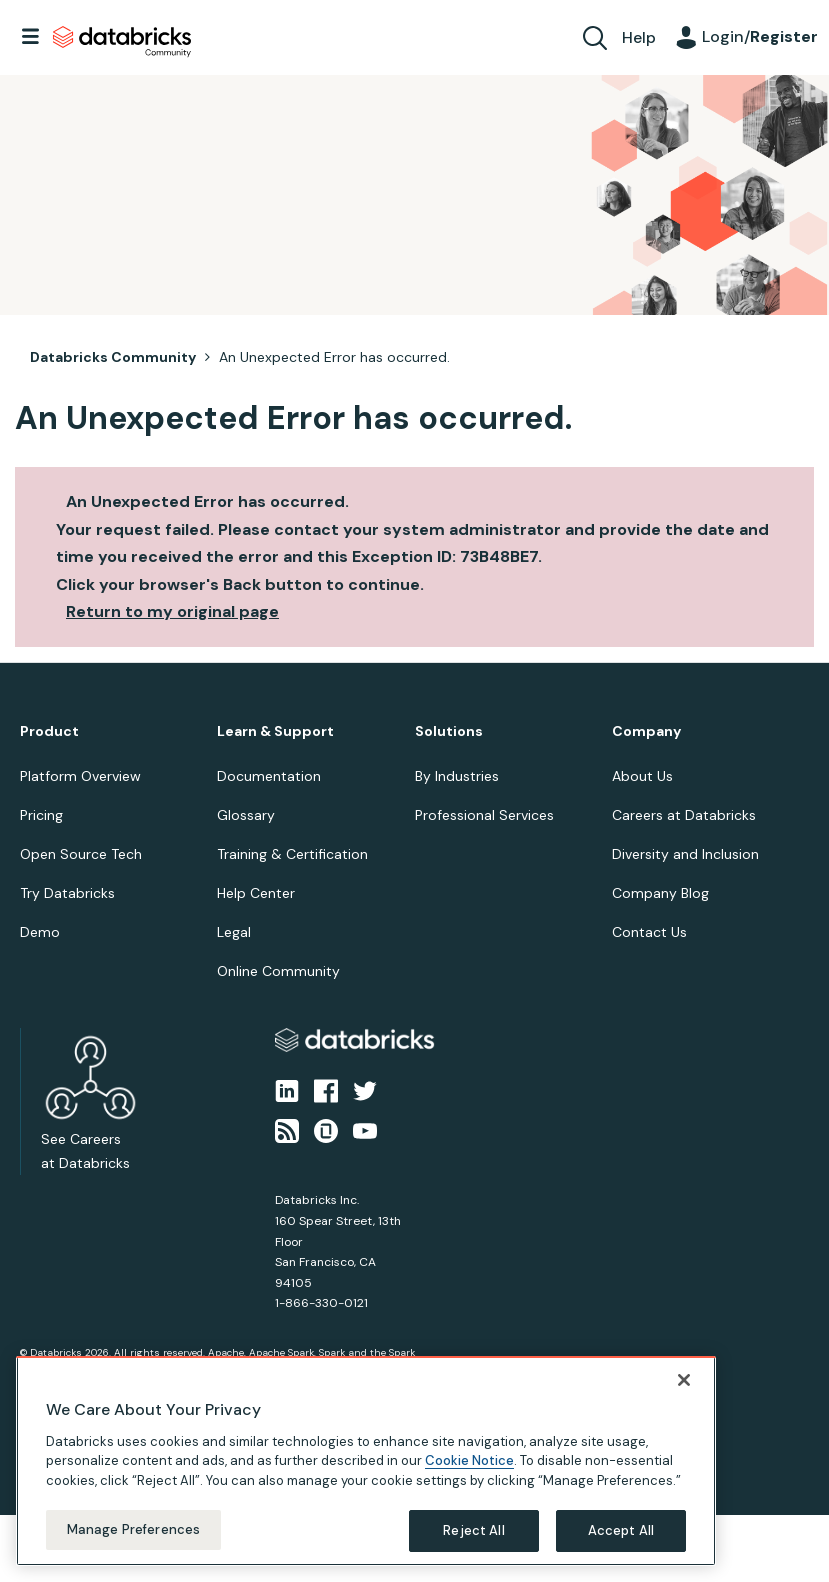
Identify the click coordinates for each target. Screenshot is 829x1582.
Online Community (278, 971)
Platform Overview (80, 776)
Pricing (41, 815)
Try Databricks (67, 893)
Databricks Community (122, 42)
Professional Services (484, 815)
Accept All (621, 1540)
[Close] (684, 1389)
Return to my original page (172, 611)
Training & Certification (292, 854)
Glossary (246, 815)
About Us (642, 776)
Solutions (449, 731)
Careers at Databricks (684, 815)
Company (646, 731)
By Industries (457, 776)
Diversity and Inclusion (685, 854)
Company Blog (660, 893)
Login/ (760, 36)
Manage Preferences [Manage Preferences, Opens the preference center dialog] (133, 1539)
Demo (40, 932)
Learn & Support (275, 731)
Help (639, 37)
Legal (234, 932)
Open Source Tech (81, 854)
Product (49, 731)
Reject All (473, 1540)
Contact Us (649, 932)
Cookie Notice (469, 1470)
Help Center (256, 893)
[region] (366, 1470)
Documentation (269, 776)
